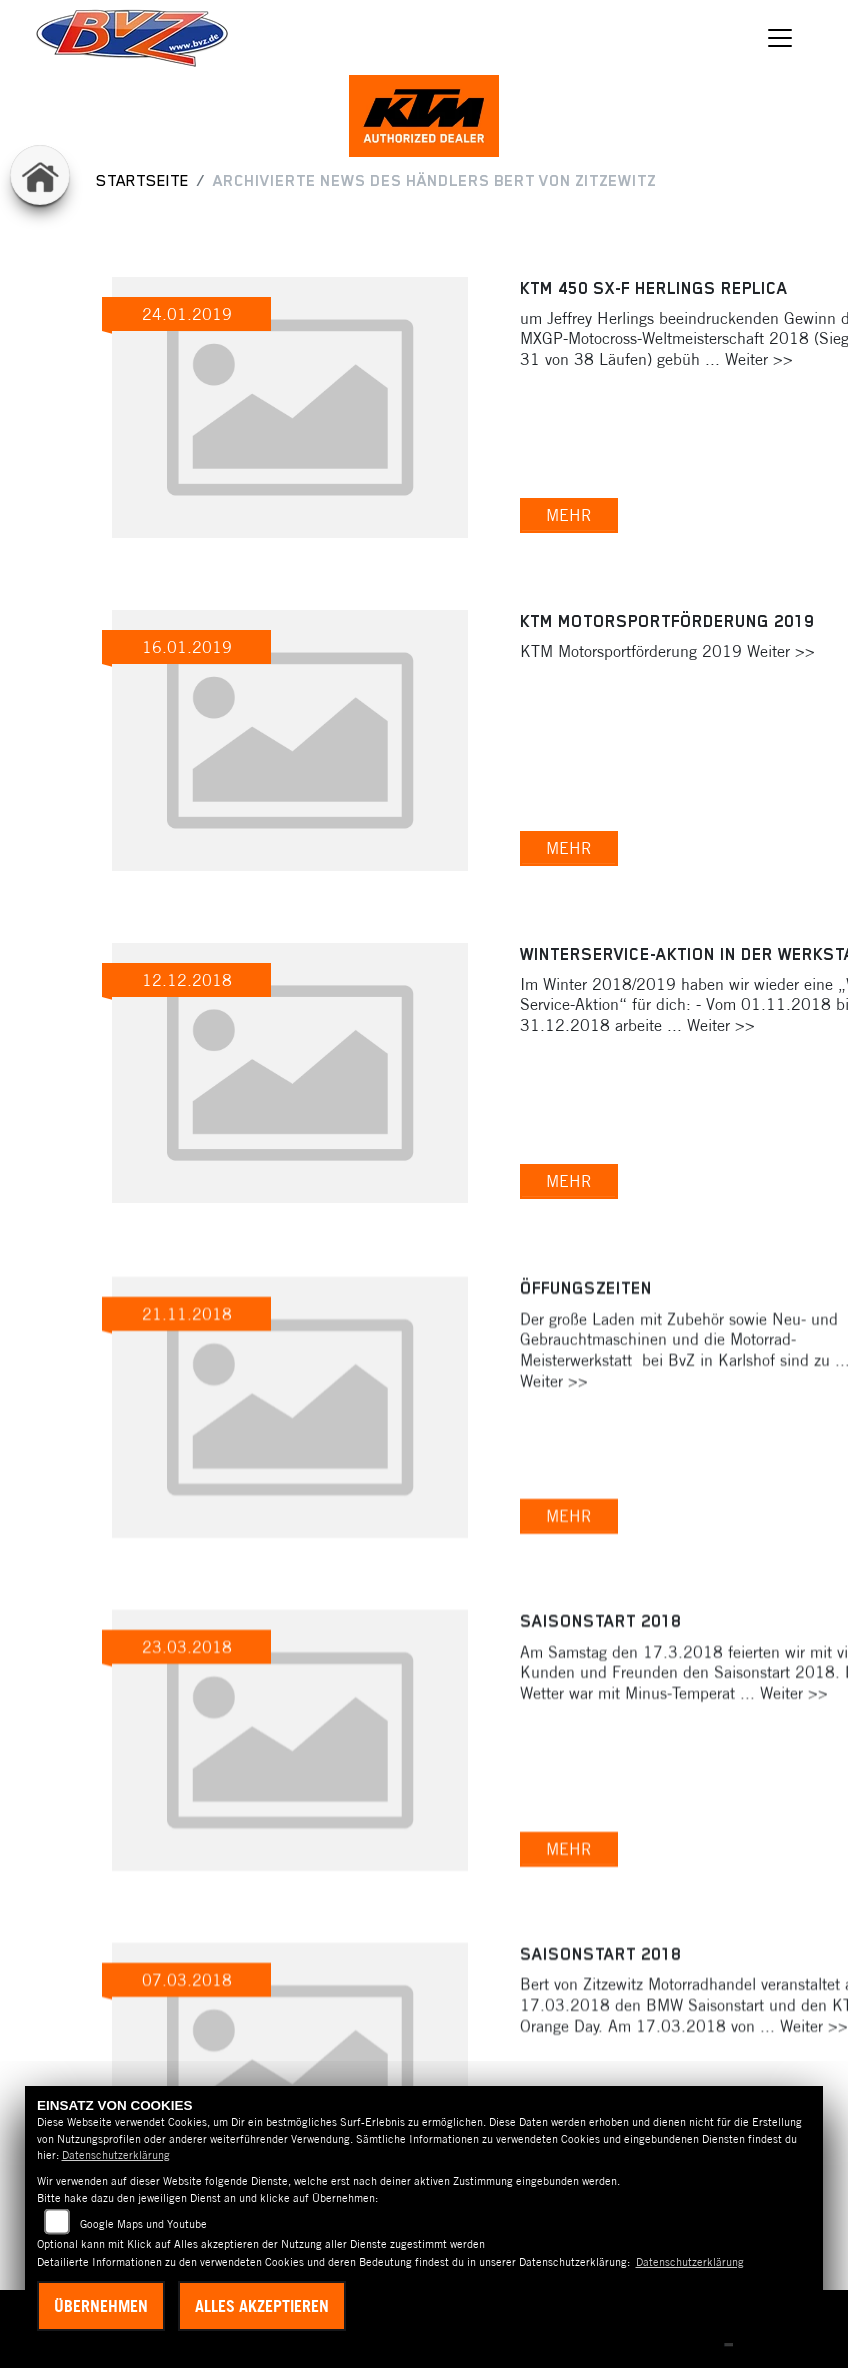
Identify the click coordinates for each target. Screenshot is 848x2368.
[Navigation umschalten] (780, 38)
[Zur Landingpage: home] (40, 175)
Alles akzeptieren (262, 2306)
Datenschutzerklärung (116, 2155)
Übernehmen (101, 2306)
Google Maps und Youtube (143, 2224)
